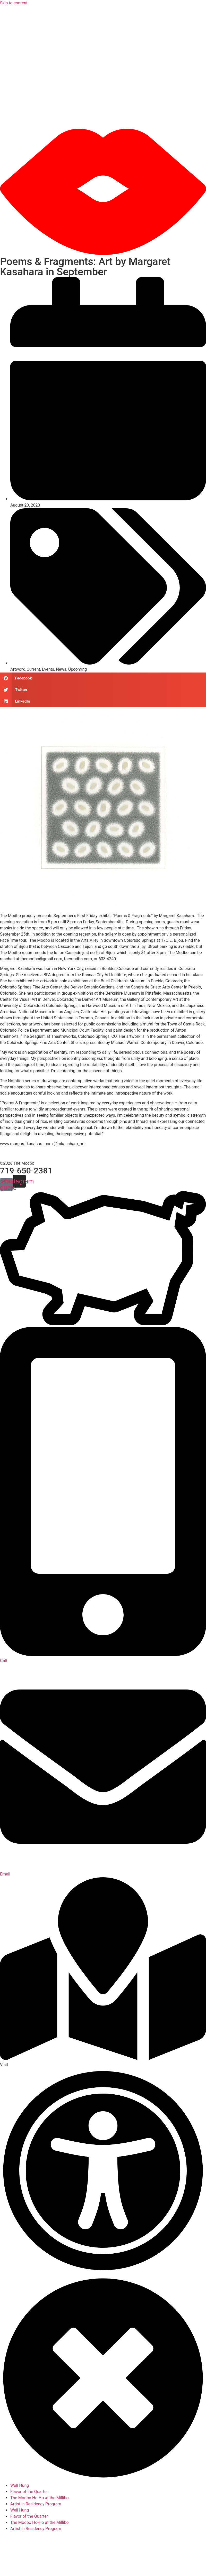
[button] (103, 67)
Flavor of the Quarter (29, 2491)
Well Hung (19, 2485)
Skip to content (14, 3)
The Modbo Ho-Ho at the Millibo (39, 2497)
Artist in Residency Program (35, 2504)
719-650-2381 (26, 1170)
